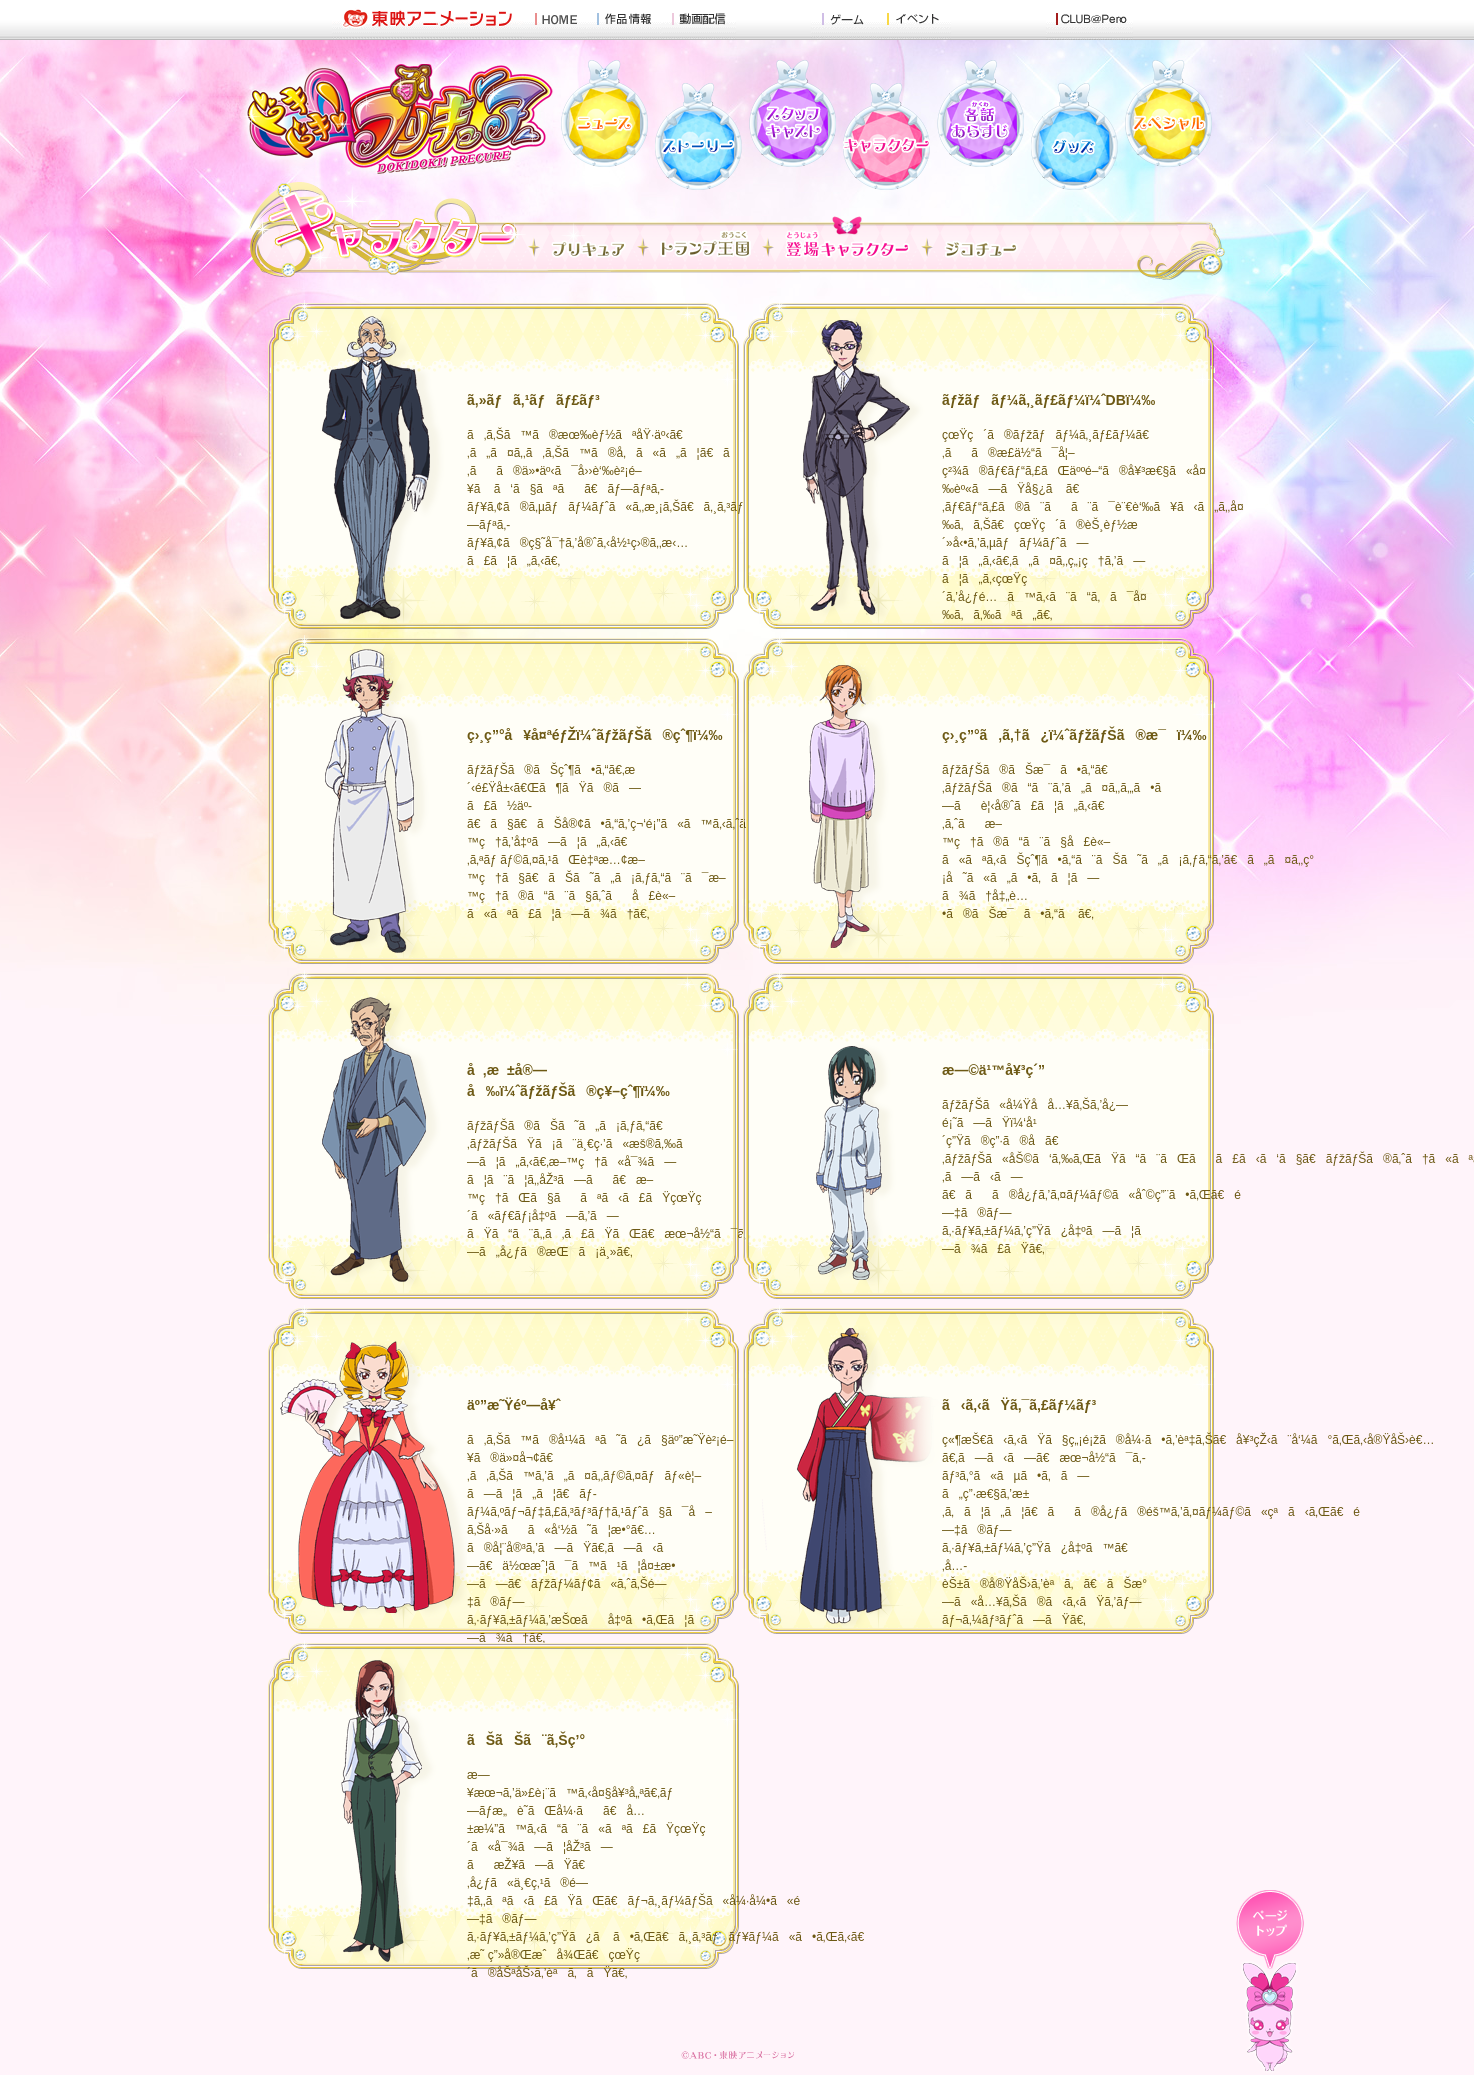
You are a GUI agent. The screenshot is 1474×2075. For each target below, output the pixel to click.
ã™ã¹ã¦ (588, 248)
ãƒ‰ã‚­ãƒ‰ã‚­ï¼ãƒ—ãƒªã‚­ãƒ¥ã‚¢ (400, 115)
